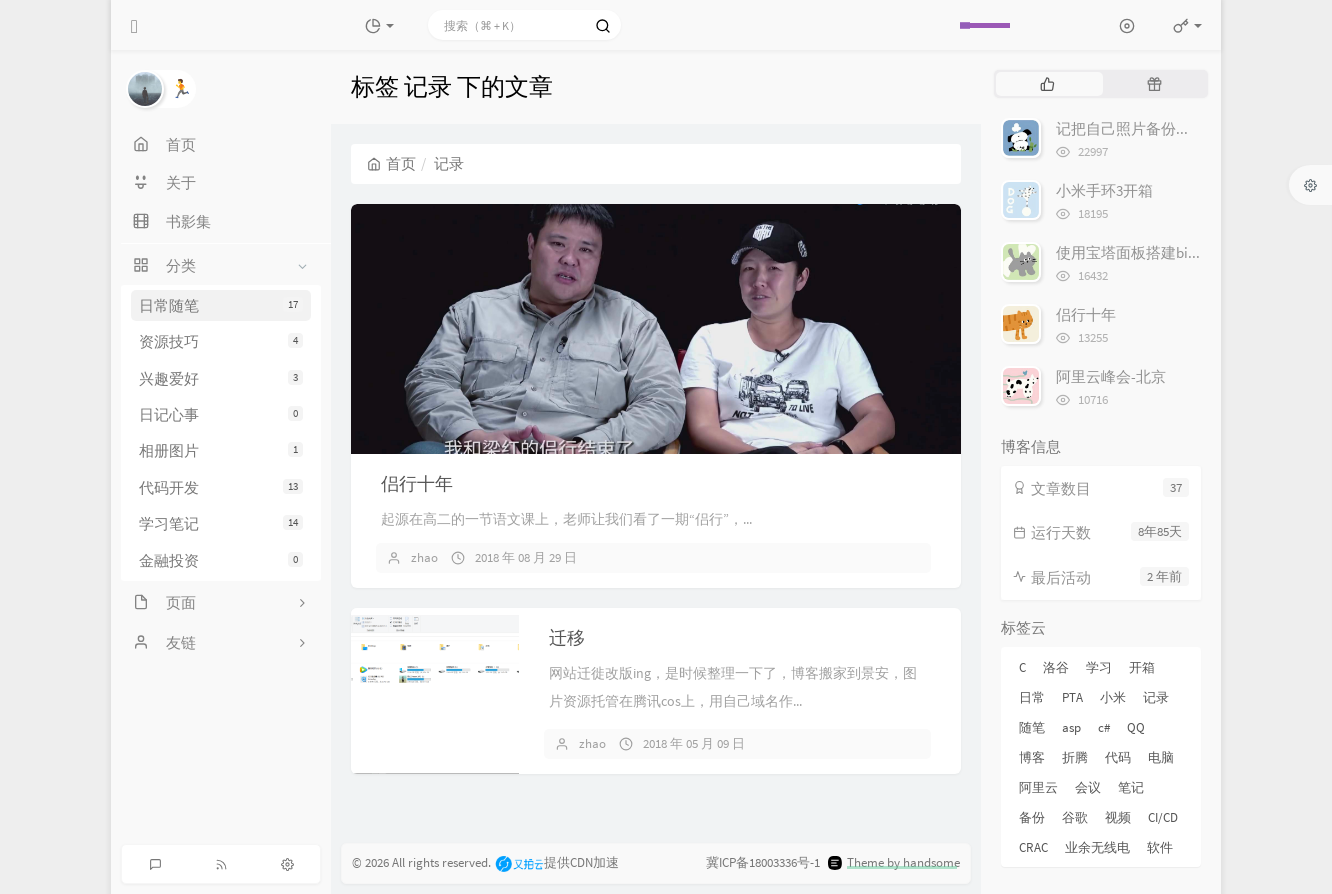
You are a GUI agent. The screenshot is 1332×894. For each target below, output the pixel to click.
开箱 (1142, 667)
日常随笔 (221, 305)
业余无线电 (1097, 847)
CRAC (1033, 847)
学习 (1099, 667)
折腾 (1075, 757)
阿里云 (1038, 787)
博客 (1032, 757)
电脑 (1161, 757)
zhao (424, 557)
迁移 (567, 637)
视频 (1118, 817)
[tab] (1047, 84)
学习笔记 (221, 523)
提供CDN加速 (556, 863)
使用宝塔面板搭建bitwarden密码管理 (1178, 252)
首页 (391, 163)
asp (1071, 727)
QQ (1136, 727)
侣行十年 (417, 483)
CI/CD (1163, 817)
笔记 (1131, 787)
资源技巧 (221, 341)
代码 (1118, 757)
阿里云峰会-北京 (1111, 376)
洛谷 (1056, 667)
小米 (1113, 697)
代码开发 (221, 487)
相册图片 (221, 450)
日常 (1032, 697)
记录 (1156, 697)
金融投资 (221, 560)
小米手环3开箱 (1104, 190)
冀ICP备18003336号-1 (763, 863)
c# (1104, 727)
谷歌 (1075, 817)
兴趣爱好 (221, 378)
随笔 (1032, 727)
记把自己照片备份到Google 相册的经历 (1184, 128)
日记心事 (221, 414)
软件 (1160, 847)
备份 (1032, 817)
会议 (1088, 787)
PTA (1072, 697)
